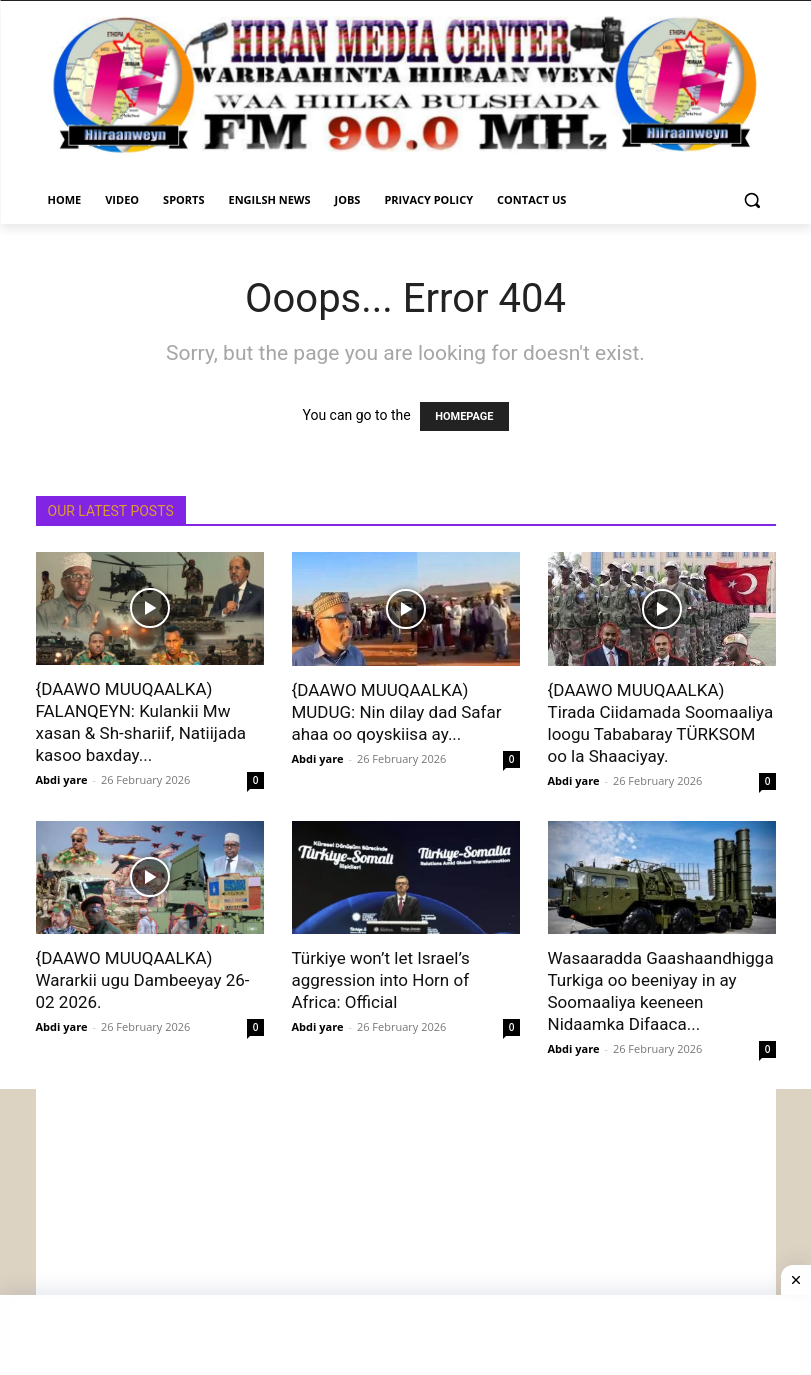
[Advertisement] (406, 1229)
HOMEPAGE (464, 416)
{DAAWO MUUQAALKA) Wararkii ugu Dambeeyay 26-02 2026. (143, 980)
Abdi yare (62, 779)
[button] (752, 200)
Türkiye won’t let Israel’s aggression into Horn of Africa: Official (381, 980)
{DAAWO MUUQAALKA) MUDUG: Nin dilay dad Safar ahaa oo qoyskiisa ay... (397, 712)
